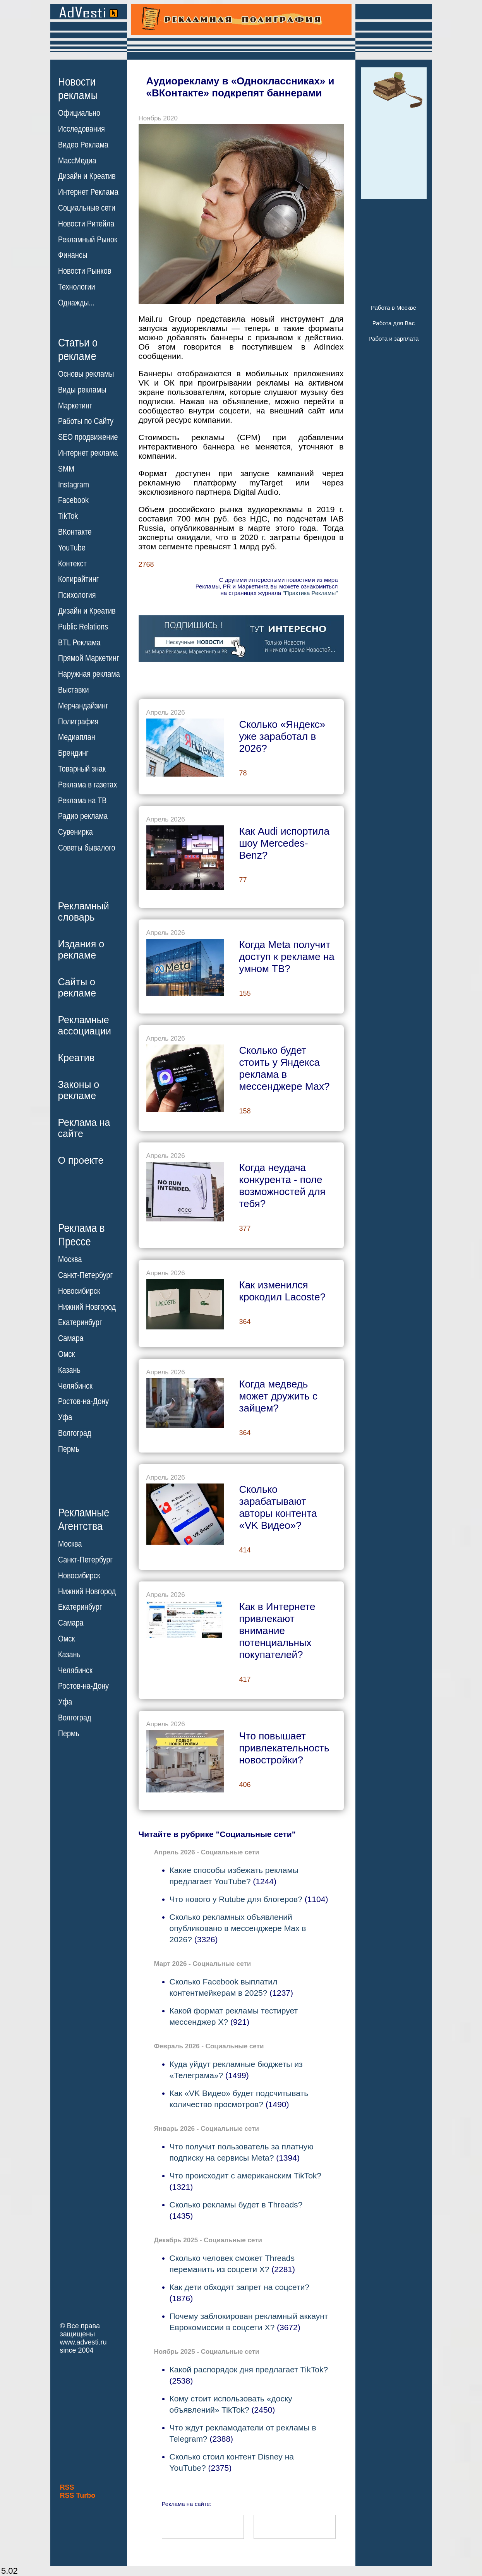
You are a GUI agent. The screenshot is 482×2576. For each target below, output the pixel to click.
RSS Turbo (78, 2495)
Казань (69, 1370)
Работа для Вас (393, 323)
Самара (71, 1338)
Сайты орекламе (77, 987)
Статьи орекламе (78, 349)
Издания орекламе (81, 949)
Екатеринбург (80, 1322)
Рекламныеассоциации (84, 1025)
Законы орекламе (78, 1090)
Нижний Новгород (87, 1306)
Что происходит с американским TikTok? (246, 2175)
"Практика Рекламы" (310, 593)
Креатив (76, 1057)
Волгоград (74, 1433)
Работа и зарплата (394, 338)
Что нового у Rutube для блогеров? (236, 1899)
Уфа (65, 1417)
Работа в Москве (393, 307)
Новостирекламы (78, 88)
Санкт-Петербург (85, 1275)
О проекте (81, 1160)
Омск (66, 1354)
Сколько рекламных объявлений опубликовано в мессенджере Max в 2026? (238, 1928)
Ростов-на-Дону (83, 1401)
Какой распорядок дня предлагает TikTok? (249, 2369)
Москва (70, 1259)
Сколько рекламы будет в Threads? (236, 2204)
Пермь (68, 1449)
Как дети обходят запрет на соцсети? (240, 2287)
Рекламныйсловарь (83, 911)
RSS (67, 2487)
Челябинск (75, 1385)
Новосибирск (79, 1291)
